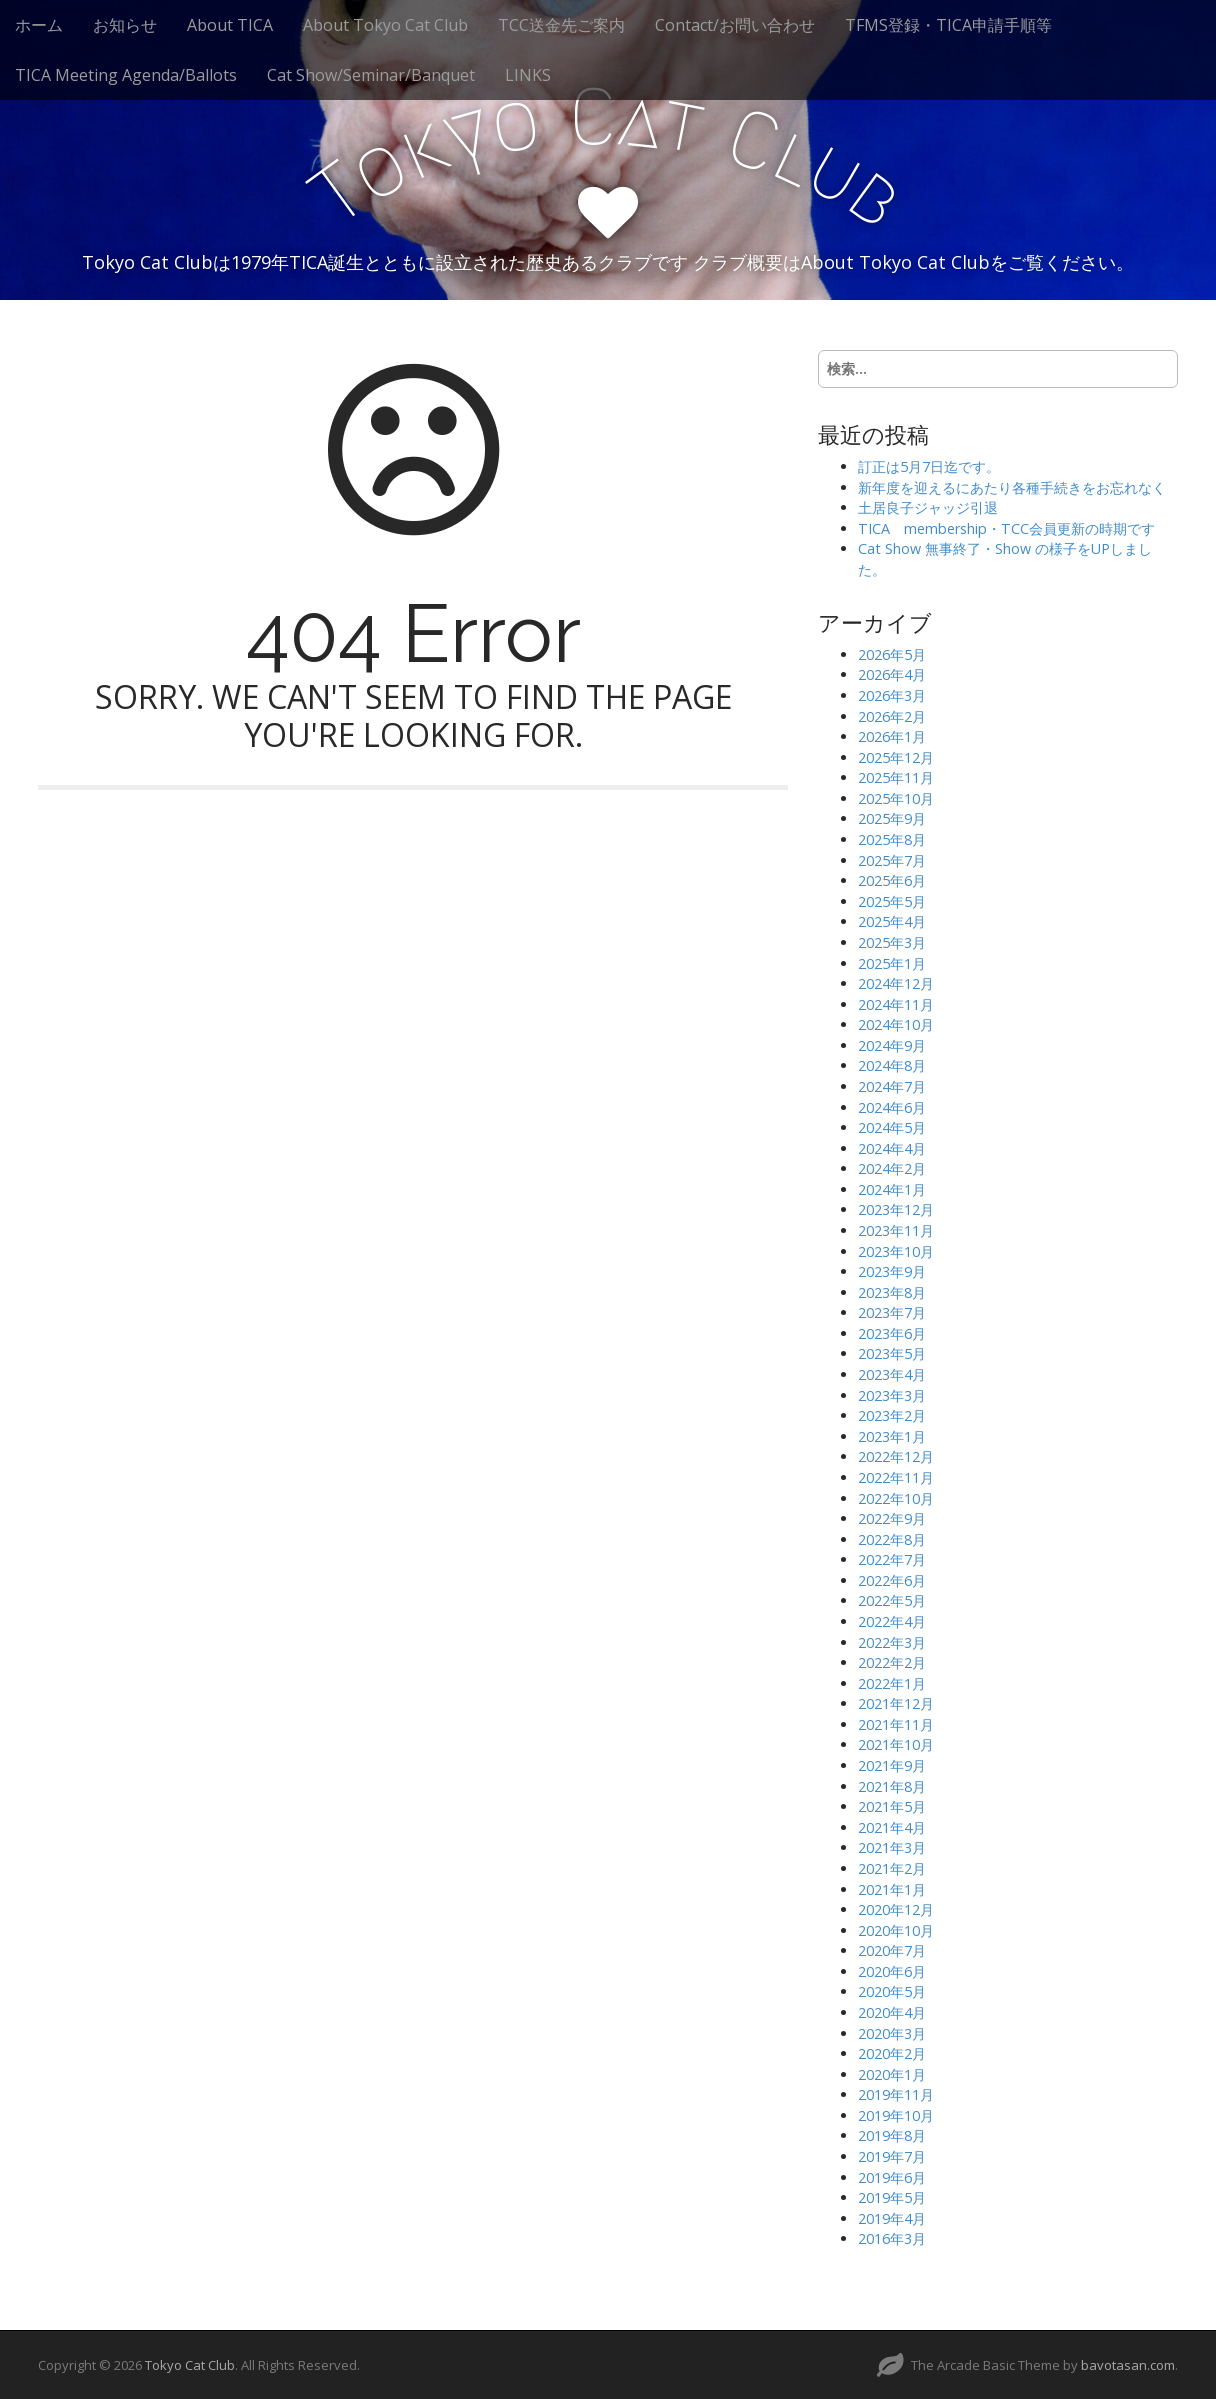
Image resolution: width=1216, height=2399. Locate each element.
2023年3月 (892, 1395)
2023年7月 (892, 1312)
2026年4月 (892, 674)
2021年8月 (892, 1786)
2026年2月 (892, 716)
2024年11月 (896, 1004)
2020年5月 (892, 1991)
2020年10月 (896, 1930)
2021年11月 (896, 1724)
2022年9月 (892, 1518)
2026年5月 (892, 654)
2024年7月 (892, 1086)
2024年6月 (892, 1107)
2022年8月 (892, 1539)
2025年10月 (896, 798)
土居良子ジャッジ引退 (928, 507)
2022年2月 (892, 1662)
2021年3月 (892, 1847)
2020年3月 (892, 2033)
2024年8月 (892, 1065)
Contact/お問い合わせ (735, 25)
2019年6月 (892, 2177)
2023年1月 (892, 1436)
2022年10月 (896, 1498)
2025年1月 (892, 963)
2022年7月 (892, 1559)
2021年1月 (892, 1889)
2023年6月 (892, 1333)
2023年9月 (892, 1271)
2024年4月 (892, 1148)
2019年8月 (892, 2135)
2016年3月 (892, 2238)
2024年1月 (892, 1189)
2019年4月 (892, 2218)
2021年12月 (896, 1703)
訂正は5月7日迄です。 (929, 466)
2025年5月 (892, 901)
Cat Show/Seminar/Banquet (371, 75)
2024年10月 (896, 1024)
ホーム (39, 25)
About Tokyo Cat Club (385, 25)
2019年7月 (892, 2156)
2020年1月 (892, 2074)
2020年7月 (892, 1950)
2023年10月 (896, 1251)
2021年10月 (896, 1744)
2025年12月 (896, 757)
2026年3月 (892, 695)
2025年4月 (892, 921)
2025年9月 (892, 818)
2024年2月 (892, 1168)
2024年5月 (892, 1127)
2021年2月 (892, 1868)
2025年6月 (892, 880)
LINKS (528, 75)
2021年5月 (892, 1806)
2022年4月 (892, 1621)
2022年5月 (892, 1600)
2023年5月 (892, 1353)
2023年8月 (892, 1292)
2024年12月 (896, 983)
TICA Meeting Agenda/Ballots (126, 75)
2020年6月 (892, 1971)
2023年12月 (896, 1209)
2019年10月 (896, 2115)
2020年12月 (896, 1909)
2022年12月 (896, 1456)
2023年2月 (892, 1415)
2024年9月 (892, 1045)
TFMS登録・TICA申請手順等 (948, 25)
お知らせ (125, 25)
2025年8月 (892, 839)
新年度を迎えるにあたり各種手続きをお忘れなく (1012, 487)
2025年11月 (896, 777)
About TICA (230, 25)
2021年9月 (892, 1765)
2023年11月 (896, 1230)
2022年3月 (892, 1642)
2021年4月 (892, 1827)
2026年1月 (892, 736)
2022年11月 (896, 1477)
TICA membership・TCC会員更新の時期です (1006, 528)
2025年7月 (892, 860)
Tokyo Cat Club (190, 2365)
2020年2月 (892, 2053)
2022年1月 (892, 1683)
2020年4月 (892, 2012)
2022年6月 (892, 1580)
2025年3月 (892, 942)
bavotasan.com (1128, 2365)
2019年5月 (892, 2197)
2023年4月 (892, 1374)
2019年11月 (896, 2094)
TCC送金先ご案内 (561, 25)
